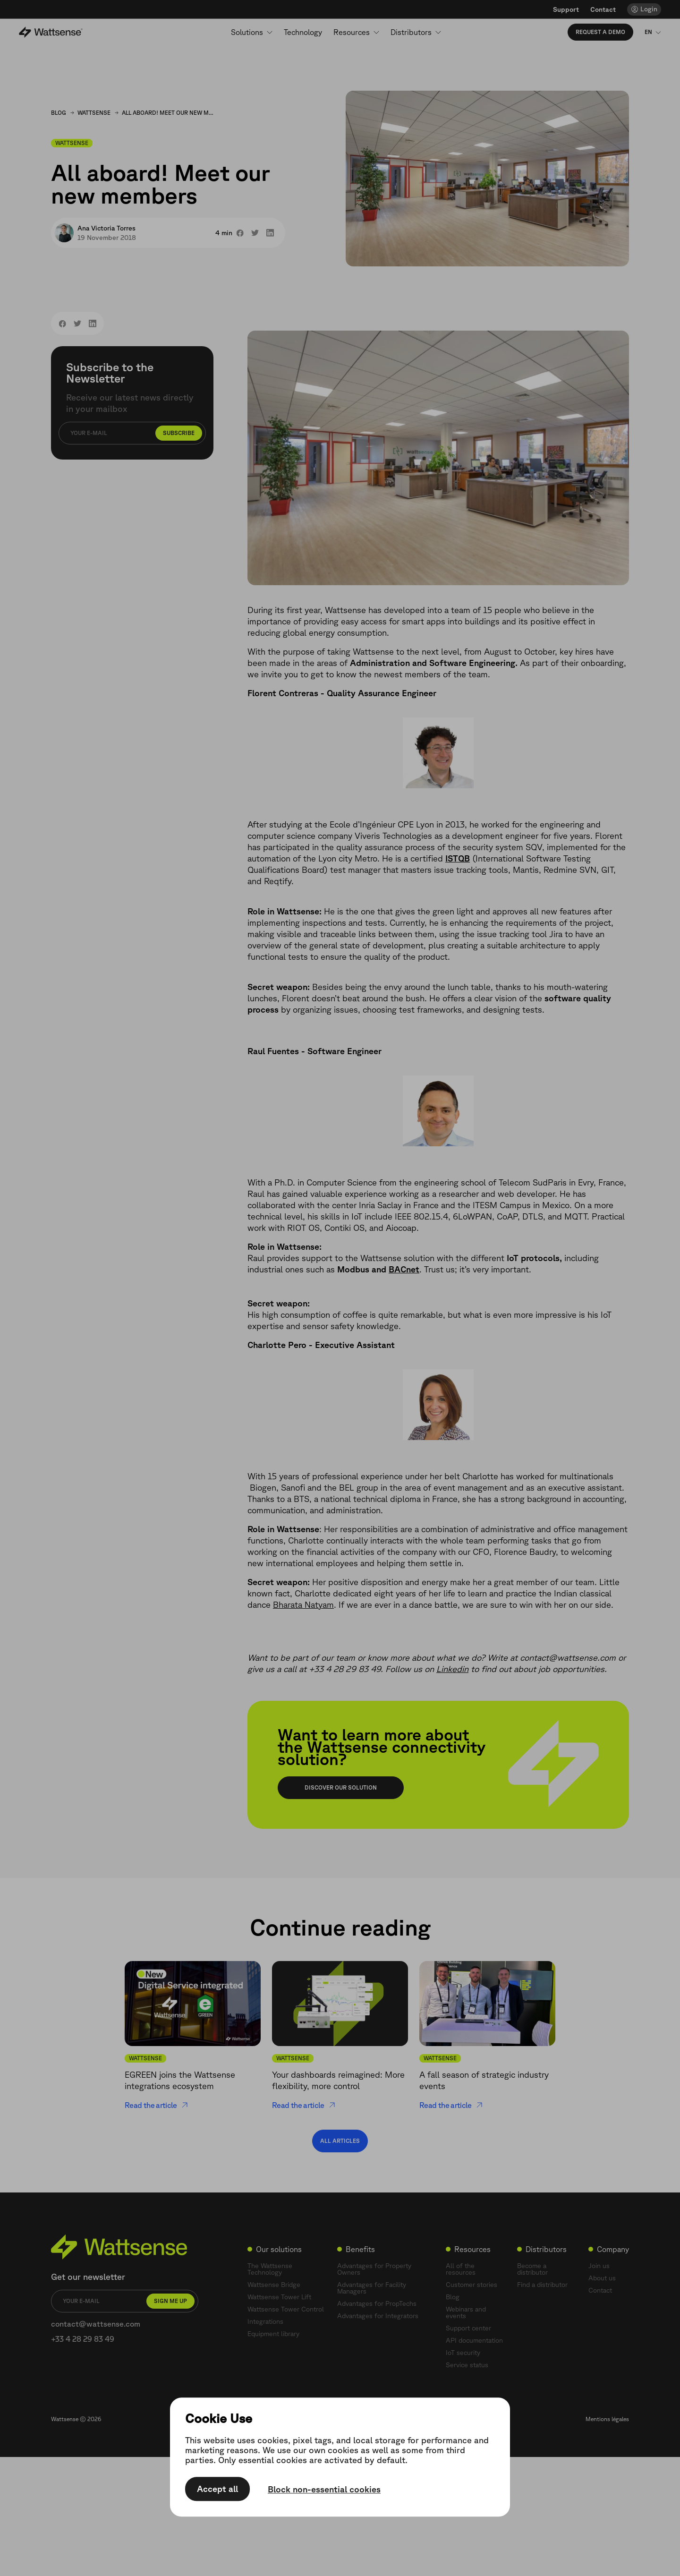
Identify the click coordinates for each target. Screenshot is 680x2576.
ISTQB (457, 858)
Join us (599, 2265)
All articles (340, 2141)
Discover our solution (341, 1787)
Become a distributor (532, 2269)
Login (648, 9)
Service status (467, 2365)
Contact (603, 9)
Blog (58, 113)
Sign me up (170, 2301)
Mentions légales (607, 2419)
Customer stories (471, 2284)
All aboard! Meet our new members (169, 113)
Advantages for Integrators (377, 2315)
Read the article (156, 2105)
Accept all (217, 2489)
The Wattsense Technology (269, 2269)
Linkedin (452, 1668)
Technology (303, 32)
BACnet (404, 1269)
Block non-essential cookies (324, 2489)
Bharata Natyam (303, 1604)
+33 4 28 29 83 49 (82, 2339)
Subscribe (179, 433)
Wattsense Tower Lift (279, 2297)
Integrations (265, 2321)
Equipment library (273, 2333)
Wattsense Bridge (273, 2284)
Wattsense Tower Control (285, 2309)
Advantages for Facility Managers (371, 2288)
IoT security (463, 2352)
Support (566, 9)
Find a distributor (542, 2284)
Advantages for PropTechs (376, 2303)
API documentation (474, 2340)
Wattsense (93, 113)
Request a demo (600, 32)
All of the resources (461, 2269)
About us (602, 2278)
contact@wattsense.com (95, 2324)
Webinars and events (466, 2312)
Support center (468, 2328)
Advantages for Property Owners (374, 2269)
